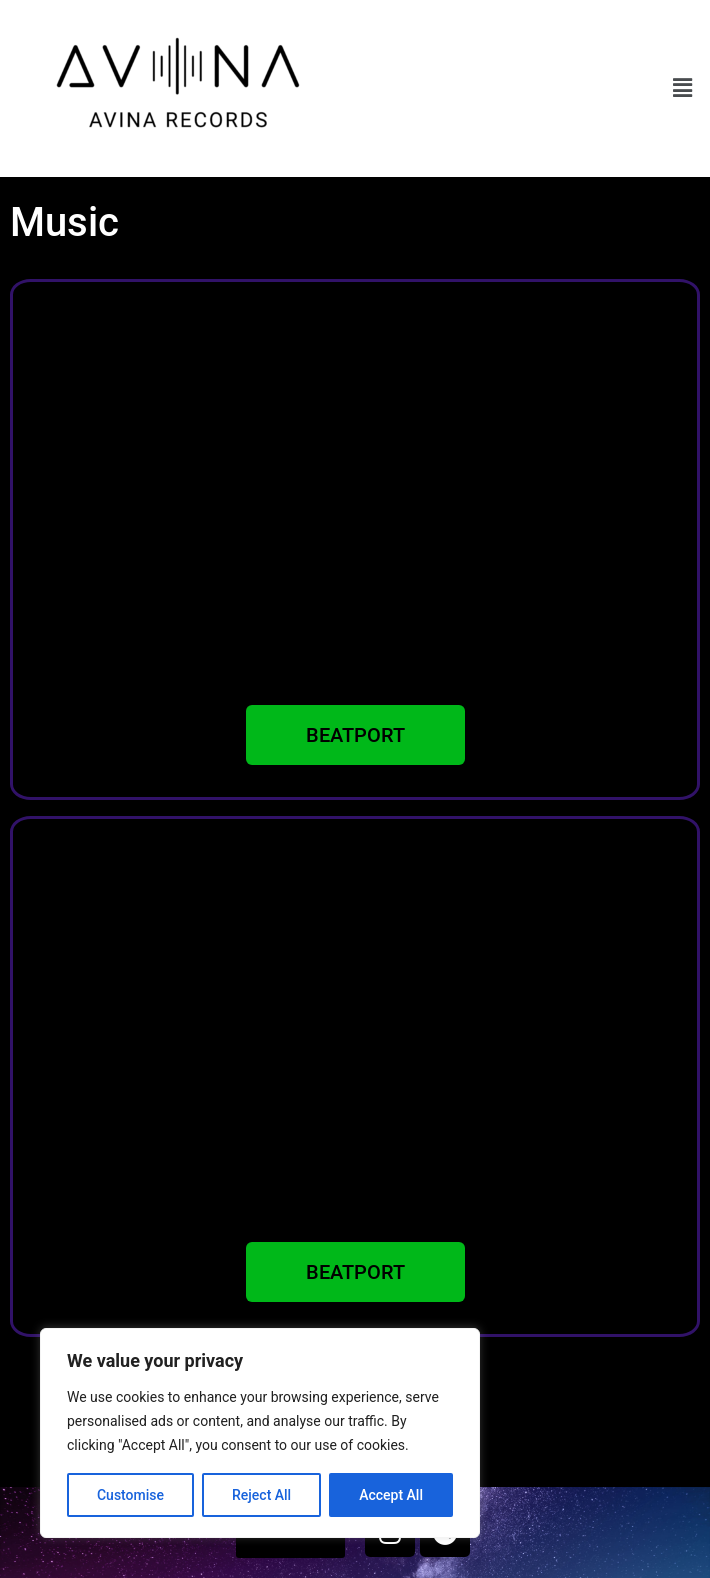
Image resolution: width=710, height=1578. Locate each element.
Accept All (391, 1495)
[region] (260, 1433)
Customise (130, 1495)
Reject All (261, 1495)
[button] (683, 88)
